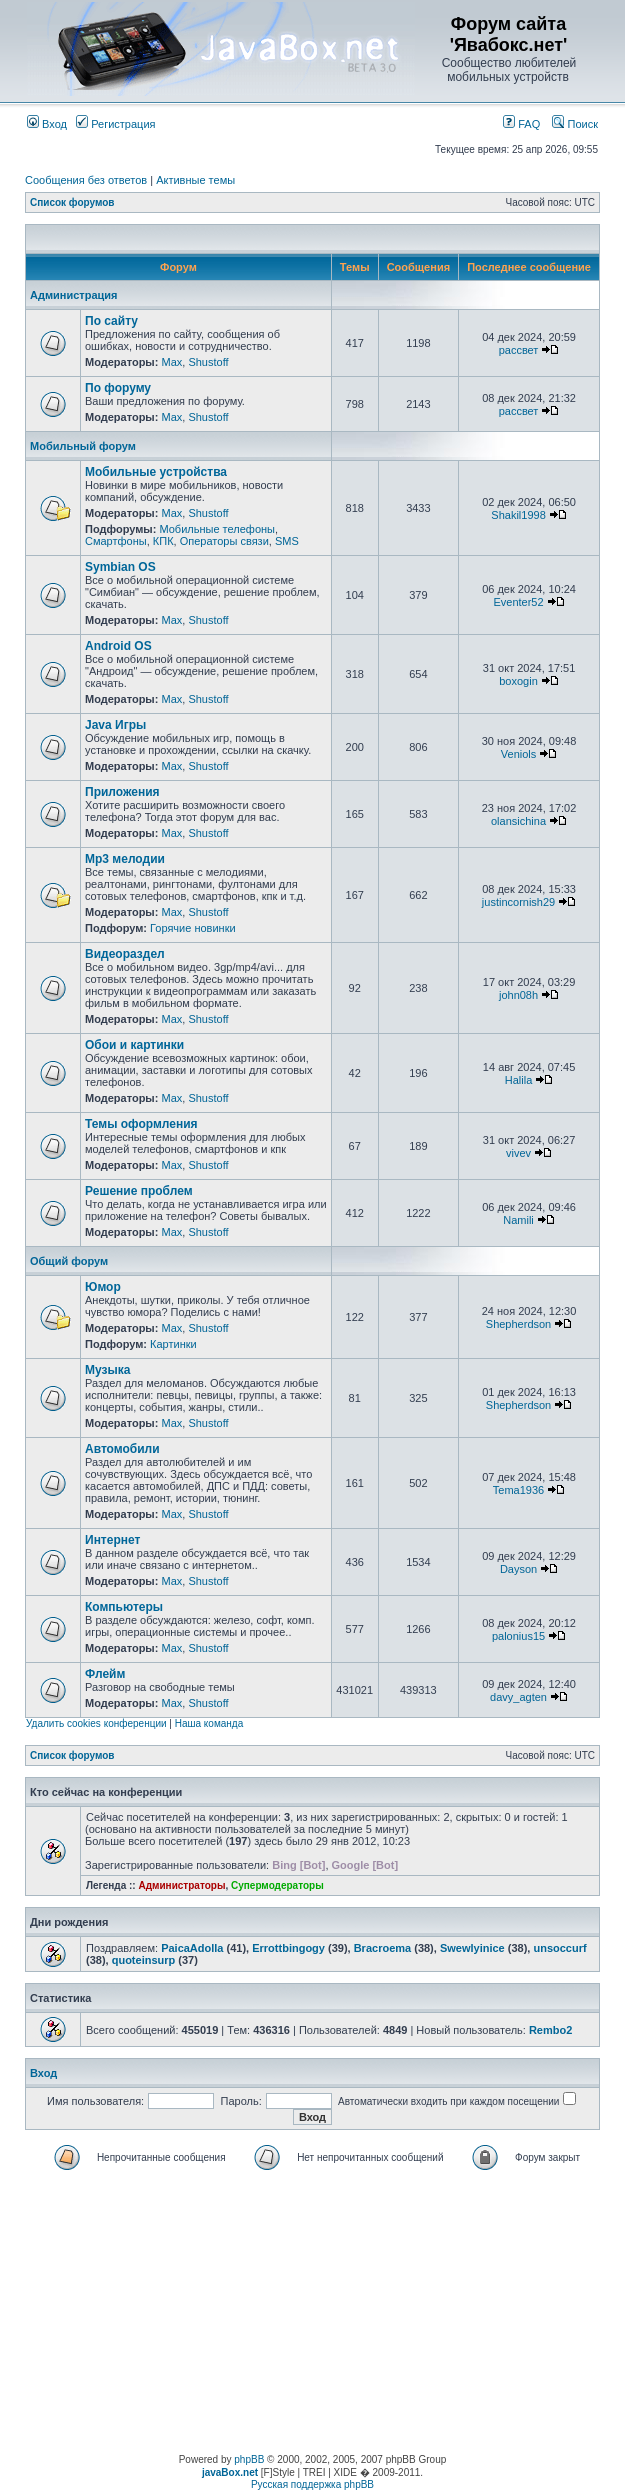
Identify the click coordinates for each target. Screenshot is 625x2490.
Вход (47, 124)
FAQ (521, 124)
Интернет (112, 1540)
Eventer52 (518, 602)
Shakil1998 (518, 515)
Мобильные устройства (156, 472)
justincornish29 (518, 902)
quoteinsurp (144, 1960)
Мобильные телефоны (217, 529)
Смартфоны (116, 541)
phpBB (249, 2459)
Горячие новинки (193, 928)
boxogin (518, 681)
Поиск (575, 124)
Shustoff (208, 362)
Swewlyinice (472, 1948)
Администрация (74, 295)
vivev (518, 1153)
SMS (287, 541)
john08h (518, 995)
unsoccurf (559, 1948)
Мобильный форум (83, 446)
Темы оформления (141, 1124)
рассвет (519, 350)
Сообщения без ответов (86, 180)
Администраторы (181, 1885)
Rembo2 (550, 2030)
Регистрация (115, 124)
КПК (163, 541)
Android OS (118, 646)
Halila (519, 1080)
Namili (518, 1220)
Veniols (518, 754)
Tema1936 (518, 1490)
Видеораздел (125, 954)
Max (171, 362)
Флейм (105, 1674)
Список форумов (72, 202)
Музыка (107, 1370)
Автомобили (122, 1449)
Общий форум (69, 1261)
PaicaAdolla (192, 1948)
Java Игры (115, 725)
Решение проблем (139, 1191)
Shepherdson (518, 1324)
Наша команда (209, 1723)
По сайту (111, 321)
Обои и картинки (134, 1045)
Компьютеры (124, 1607)
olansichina (518, 821)
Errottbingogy (288, 1948)
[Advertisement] (312, 2314)
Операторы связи (224, 541)
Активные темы (195, 180)
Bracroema (382, 1948)
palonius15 (518, 1636)
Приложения (122, 792)
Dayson (518, 1569)
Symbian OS (120, 567)
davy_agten (518, 1697)
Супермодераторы (277, 1885)
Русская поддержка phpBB (312, 2484)
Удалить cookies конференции (96, 1723)
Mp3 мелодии (125, 859)
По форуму (118, 388)
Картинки (173, 1344)
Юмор (103, 1287)
